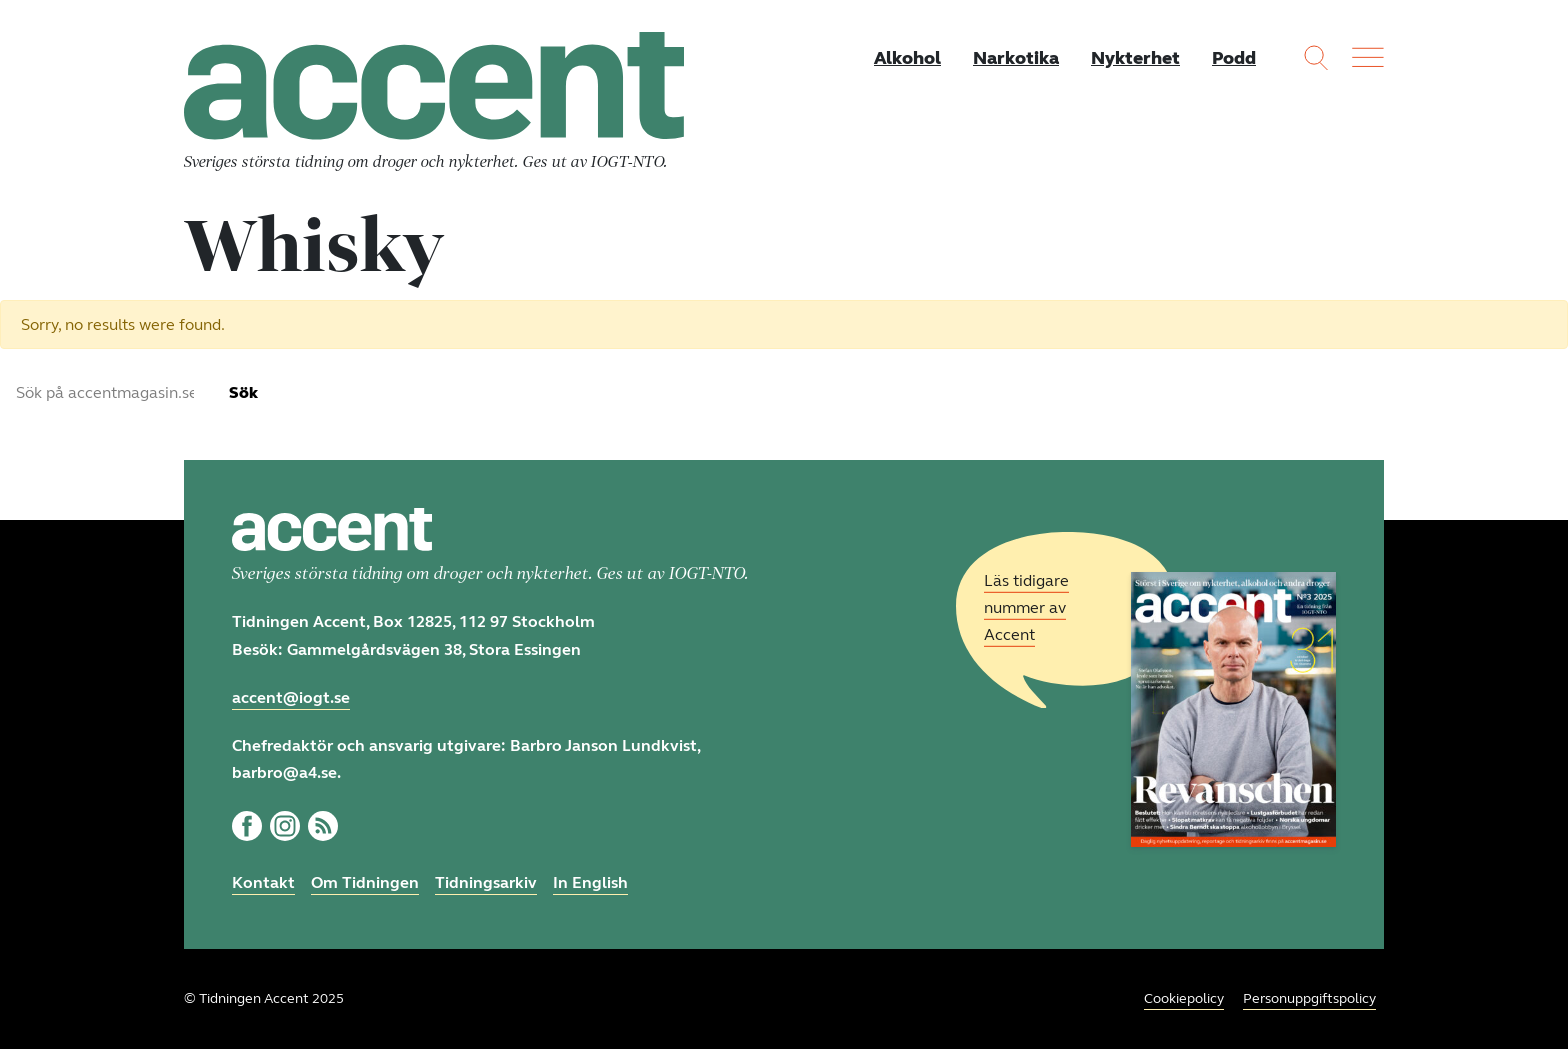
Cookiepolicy (1184, 998)
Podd (1234, 58)
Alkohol (907, 58)
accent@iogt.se (291, 697)
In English (590, 882)
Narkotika (1016, 58)
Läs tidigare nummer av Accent (1026, 607)
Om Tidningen (365, 882)
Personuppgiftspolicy (1309, 998)
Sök (243, 392)
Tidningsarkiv (486, 882)
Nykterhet (1135, 58)
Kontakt (263, 882)
